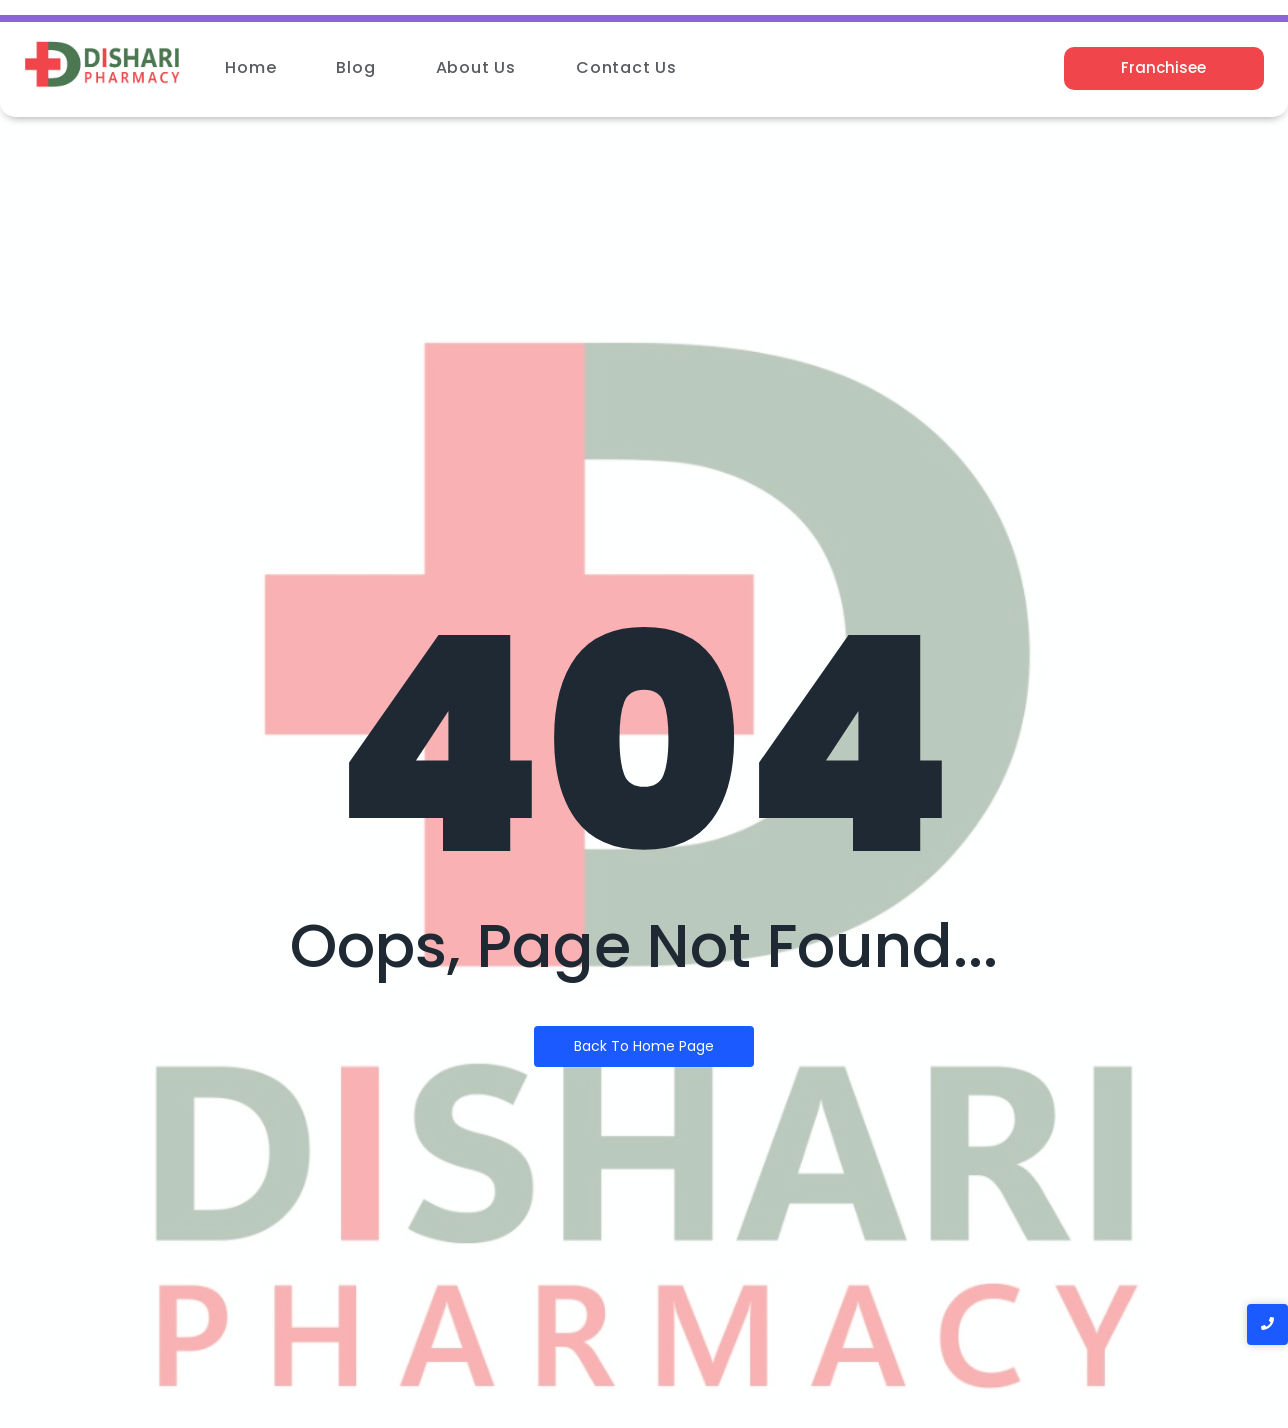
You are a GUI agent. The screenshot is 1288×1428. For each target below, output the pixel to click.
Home (250, 67)
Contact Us (626, 67)
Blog (355, 67)
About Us (476, 67)
